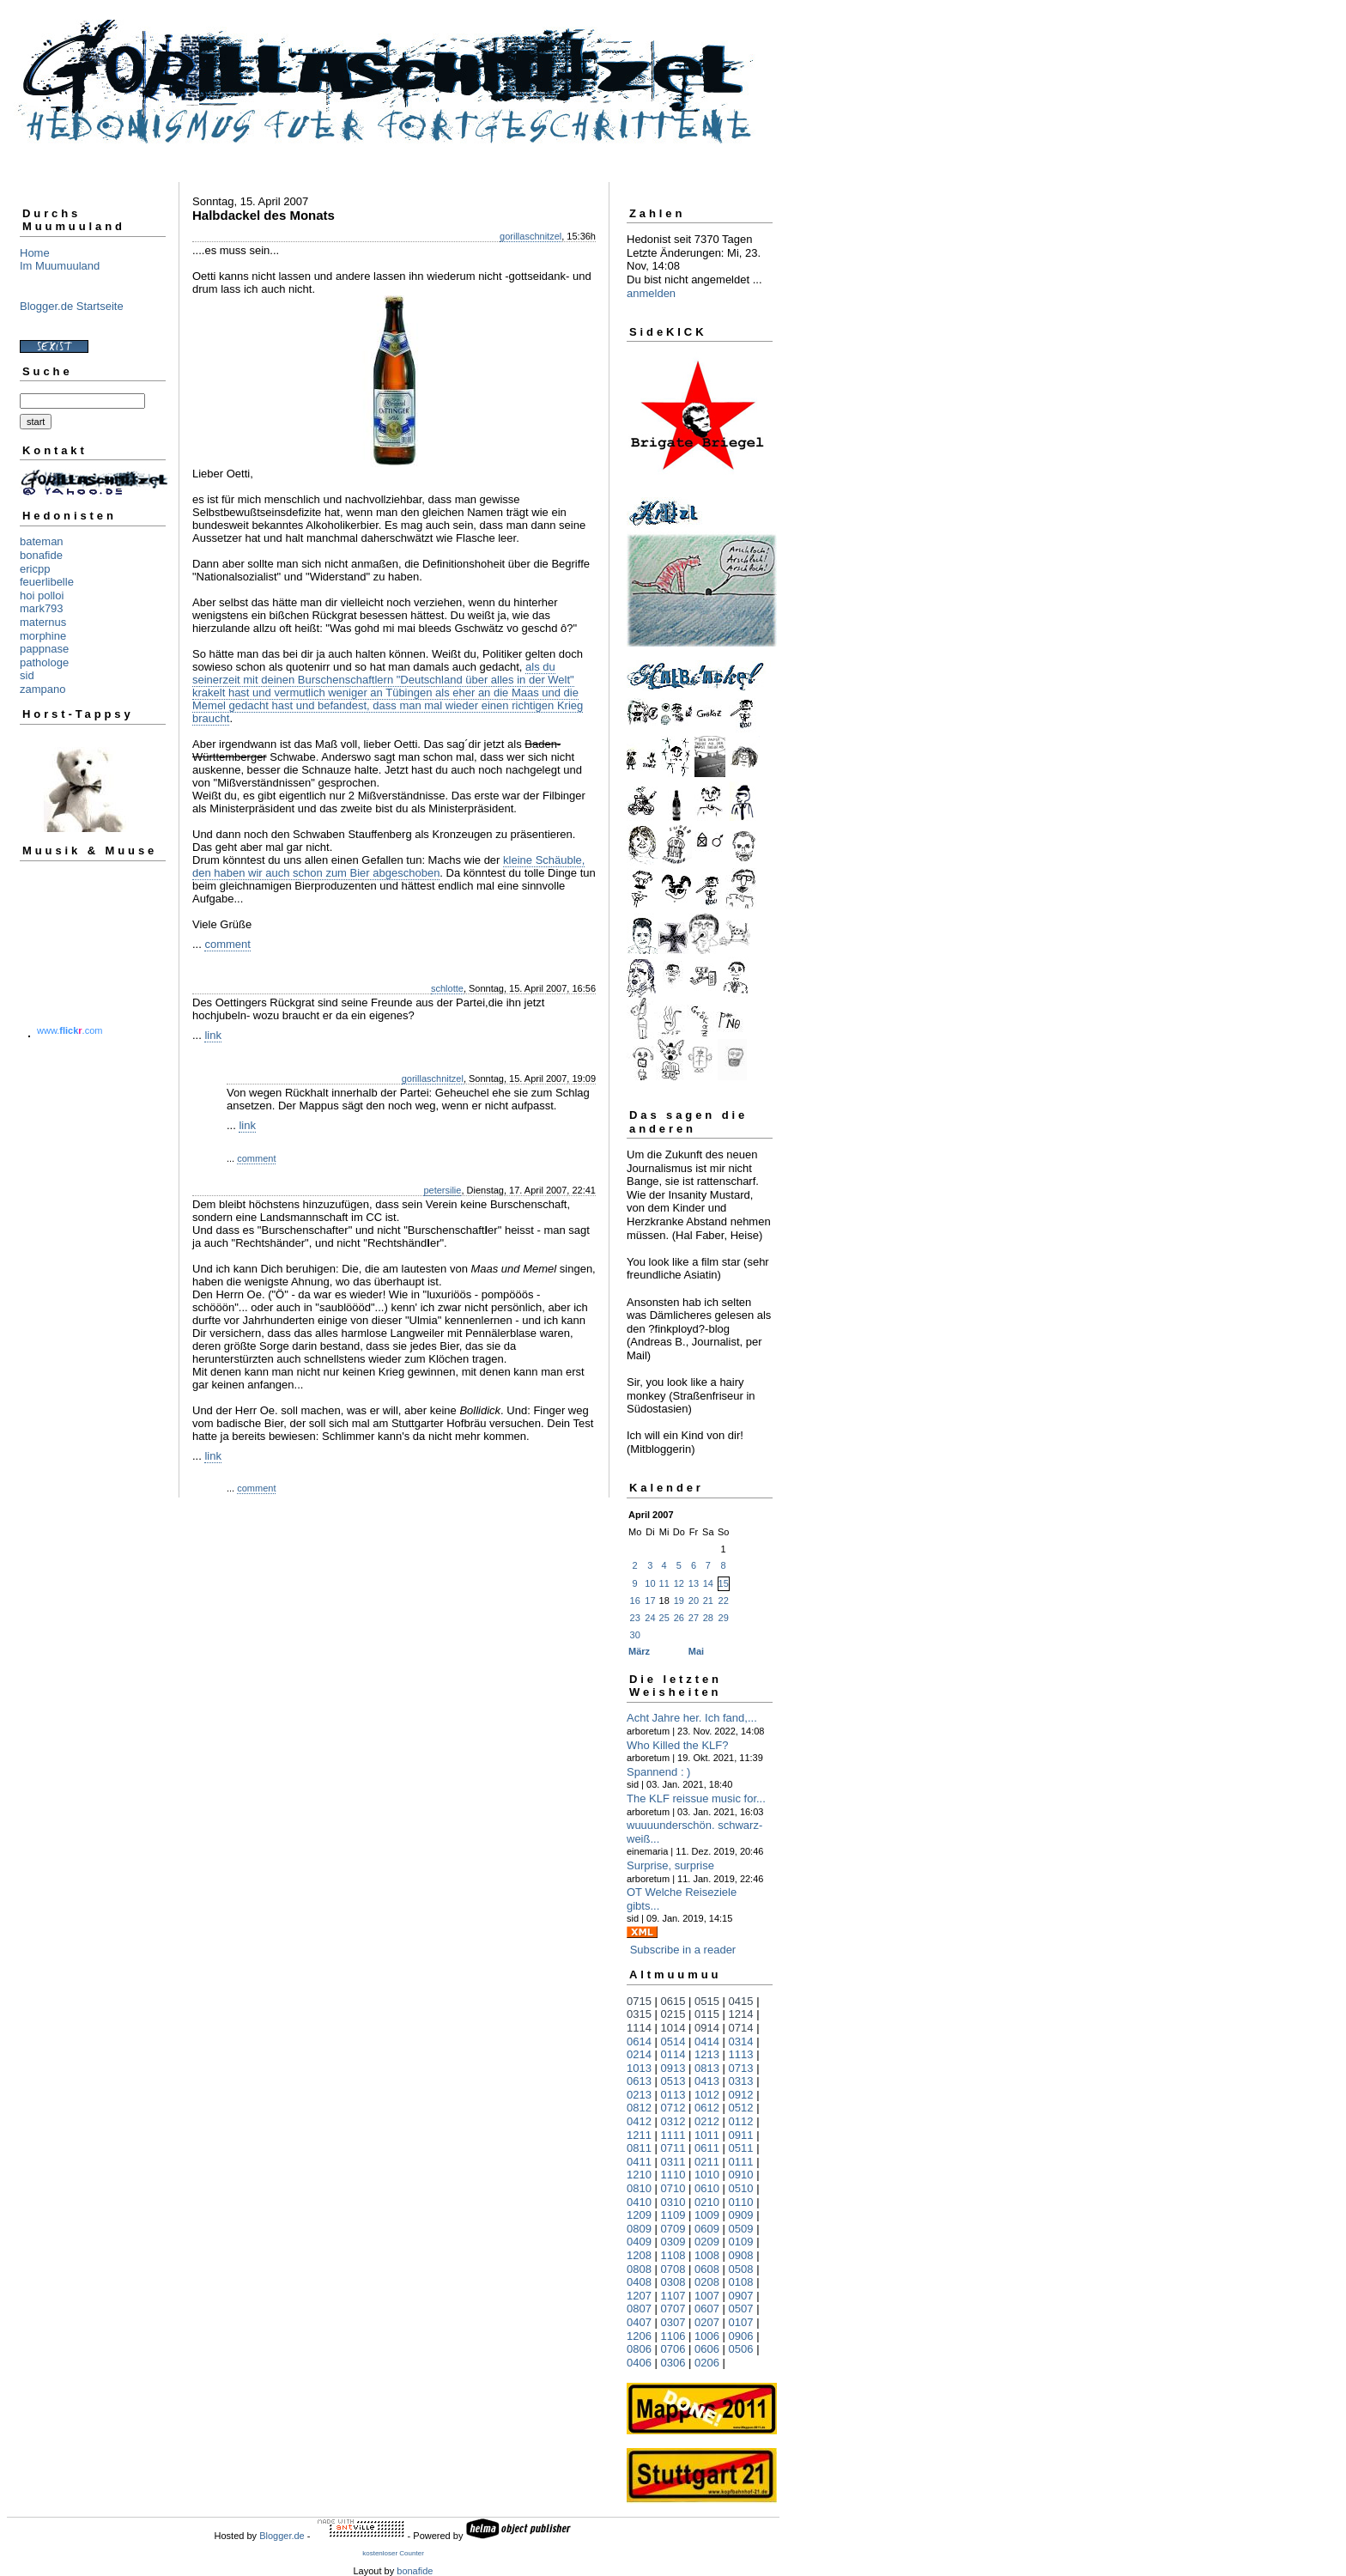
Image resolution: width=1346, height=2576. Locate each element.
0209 (706, 2241)
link (212, 1035)
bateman (42, 541)
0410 (639, 2202)
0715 (639, 2001)
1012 (706, 2094)
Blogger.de (282, 2535)
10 (650, 1583)
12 (679, 1583)
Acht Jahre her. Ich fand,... (692, 1717)
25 (664, 1618)
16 (635, 1600)
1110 (673, 2174)
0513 (673, 2081)
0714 (741, 2027)
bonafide (41, 555)
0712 (673, 2107)
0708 (673, 2269)
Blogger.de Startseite (72, 306)
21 (708, 1600)
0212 (706, 2121)
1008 (706, 2255)
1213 (706, 2054)
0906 (741, 2336)
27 (693, 1618)
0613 (639, 2081)
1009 (706, 2214)
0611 (706, 2148)
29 (723, 1618)
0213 (639, 2094)
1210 (639, 2174)
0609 (706, 2228)
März (639, 1651)
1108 (673, 2255)
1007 (706, 2295)
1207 (639, 2295)
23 (635, 1618)
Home (35, 252)
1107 (673, 2295)
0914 (706, 2027)
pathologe (44, 662)
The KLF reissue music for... (696, 1798)
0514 (673, 2041)
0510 (741, 2188)
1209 (639, 2214)
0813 (706, 2068)
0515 (706, 2001)
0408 (639, 2281)
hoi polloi (42, 595)
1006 (706, 2336)
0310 (673, 2202)
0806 (639, 2348)
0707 (673, 2308)
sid (27, 675)
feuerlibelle (47, 581)
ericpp (35, 568)
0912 (741, 2094)
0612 (706, 2107)
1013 (639, 2068)
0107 (741, 2322)
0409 (639, 2241)
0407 (639, 2322)
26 (679, 1618)
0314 (741, 2041)
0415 (741, 2001)
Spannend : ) (658, 1771)
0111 (741, 2161)
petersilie (442, 1190)
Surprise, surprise (670, 1865)
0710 (673, 2188)
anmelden (651, 293)
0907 (741, 2295)
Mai (696, 1651)
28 (708, 1618)
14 (708, 1583)
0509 (741, 2228)
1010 (706, 2174)
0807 (639, 2308)
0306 (673, 2362)
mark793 (42, 608)
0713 (741, 2068)
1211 (639, 2135)
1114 (639, 2027)
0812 (639, 2107)
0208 (706, 2281)
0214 (639, 2054)
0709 (673, 2228)
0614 (639, 2041)
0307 (673, 2322)
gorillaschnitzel (530, 236)
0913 (673, 2068)
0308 (673, 2281)
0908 (741, 2255)
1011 (706, 2135)
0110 (741, 2202)
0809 (639, 2228)
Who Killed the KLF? (678, 1745)
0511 (741, 2148)
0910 (741, 2174)
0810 (639, 2188)
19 (679, 1600)
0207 (706, 2322)
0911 (741, 2135)
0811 (639, 2148)
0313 (741, 2081)
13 (693, 1583)
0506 (741, 2348)
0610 (706, 2188)
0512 (741, 2107)
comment (227, 944)
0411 (639, 2161)
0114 (673, 2054)
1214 (741, 2014)
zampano (42, 689)
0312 (673, 2121)
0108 (741, 2281)
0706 (673, 2348)
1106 (673, 2336)
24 (650, 1618)
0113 (673, 2094)
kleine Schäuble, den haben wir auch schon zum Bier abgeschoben (388, 866)
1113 (741, 2054)
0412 (639, 2121)
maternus (43, 622)
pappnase (44, 648)
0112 (741, 2121)
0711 (673, 2148)
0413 (706, 2081)
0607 (706, 2308)
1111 (673, 2135)
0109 (741, 2241)
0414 (706, 2041)
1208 (639, 2255)
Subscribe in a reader (683, 1949)
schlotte (447, 988)
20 (693, 1600)
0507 (741, 2308)
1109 (673, 2214)
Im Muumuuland (60, 265)
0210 (706, 2202)
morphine (43, 635)
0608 (706, 2269)
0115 (706, 2014)
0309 (673, 2241)
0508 (741, 2269)
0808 (639, 2269)
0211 (706, 2161)
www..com (69, 1030)
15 (723, 1583)
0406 (639, 2362)
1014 (673, 2027)
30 (635, 1635)
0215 (673, 2014)
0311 (673, 2161)
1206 (639, 2336)
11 (664, 1583)
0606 (706, 2348)
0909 (741, 2214)
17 (650, 1600)
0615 (673, 2001)
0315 (639, 2014)
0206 (706, 2362)
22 (723, 1600)
